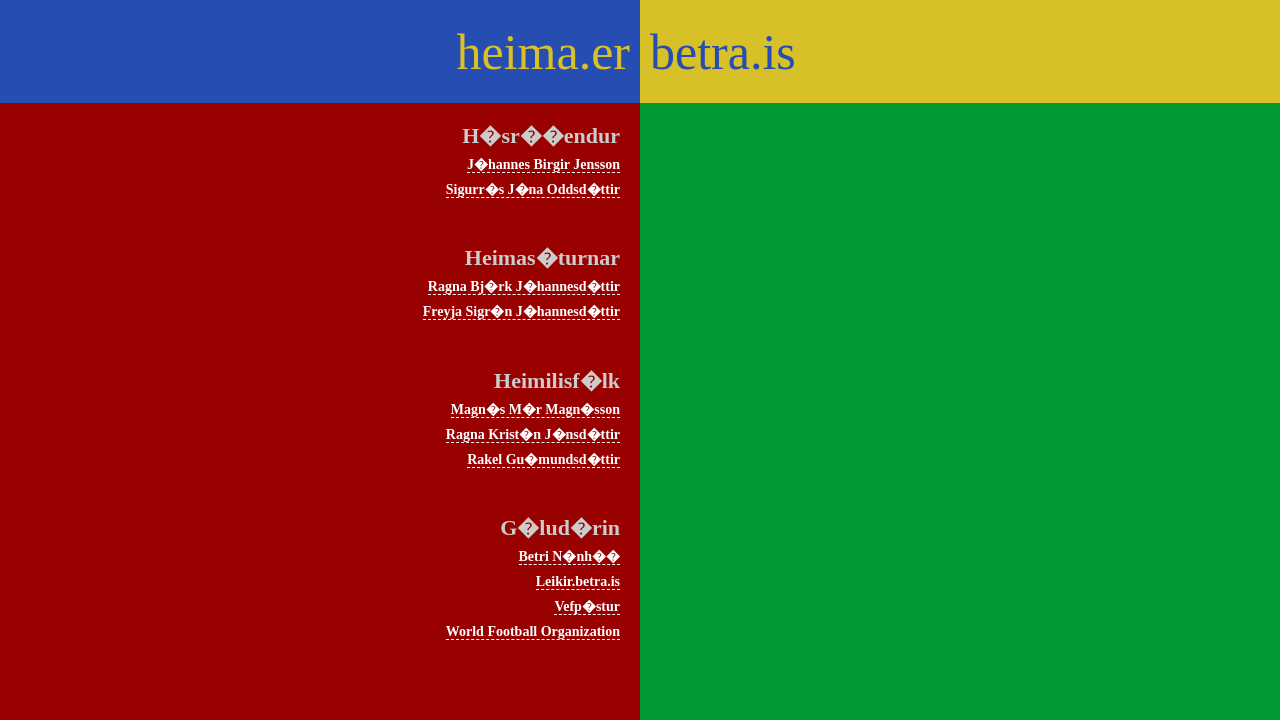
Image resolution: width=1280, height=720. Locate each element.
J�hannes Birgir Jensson (543, 164)
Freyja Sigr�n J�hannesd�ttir (521, 311)
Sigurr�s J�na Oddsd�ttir (533, 189)
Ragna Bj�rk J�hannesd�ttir (524, 286)
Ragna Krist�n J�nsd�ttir (533, 434)
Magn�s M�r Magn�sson (535, 409)
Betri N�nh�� (570, 556)
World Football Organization (533, 631)
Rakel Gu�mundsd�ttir (543, 459)
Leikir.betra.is (578, 581)
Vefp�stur (587, 606)
